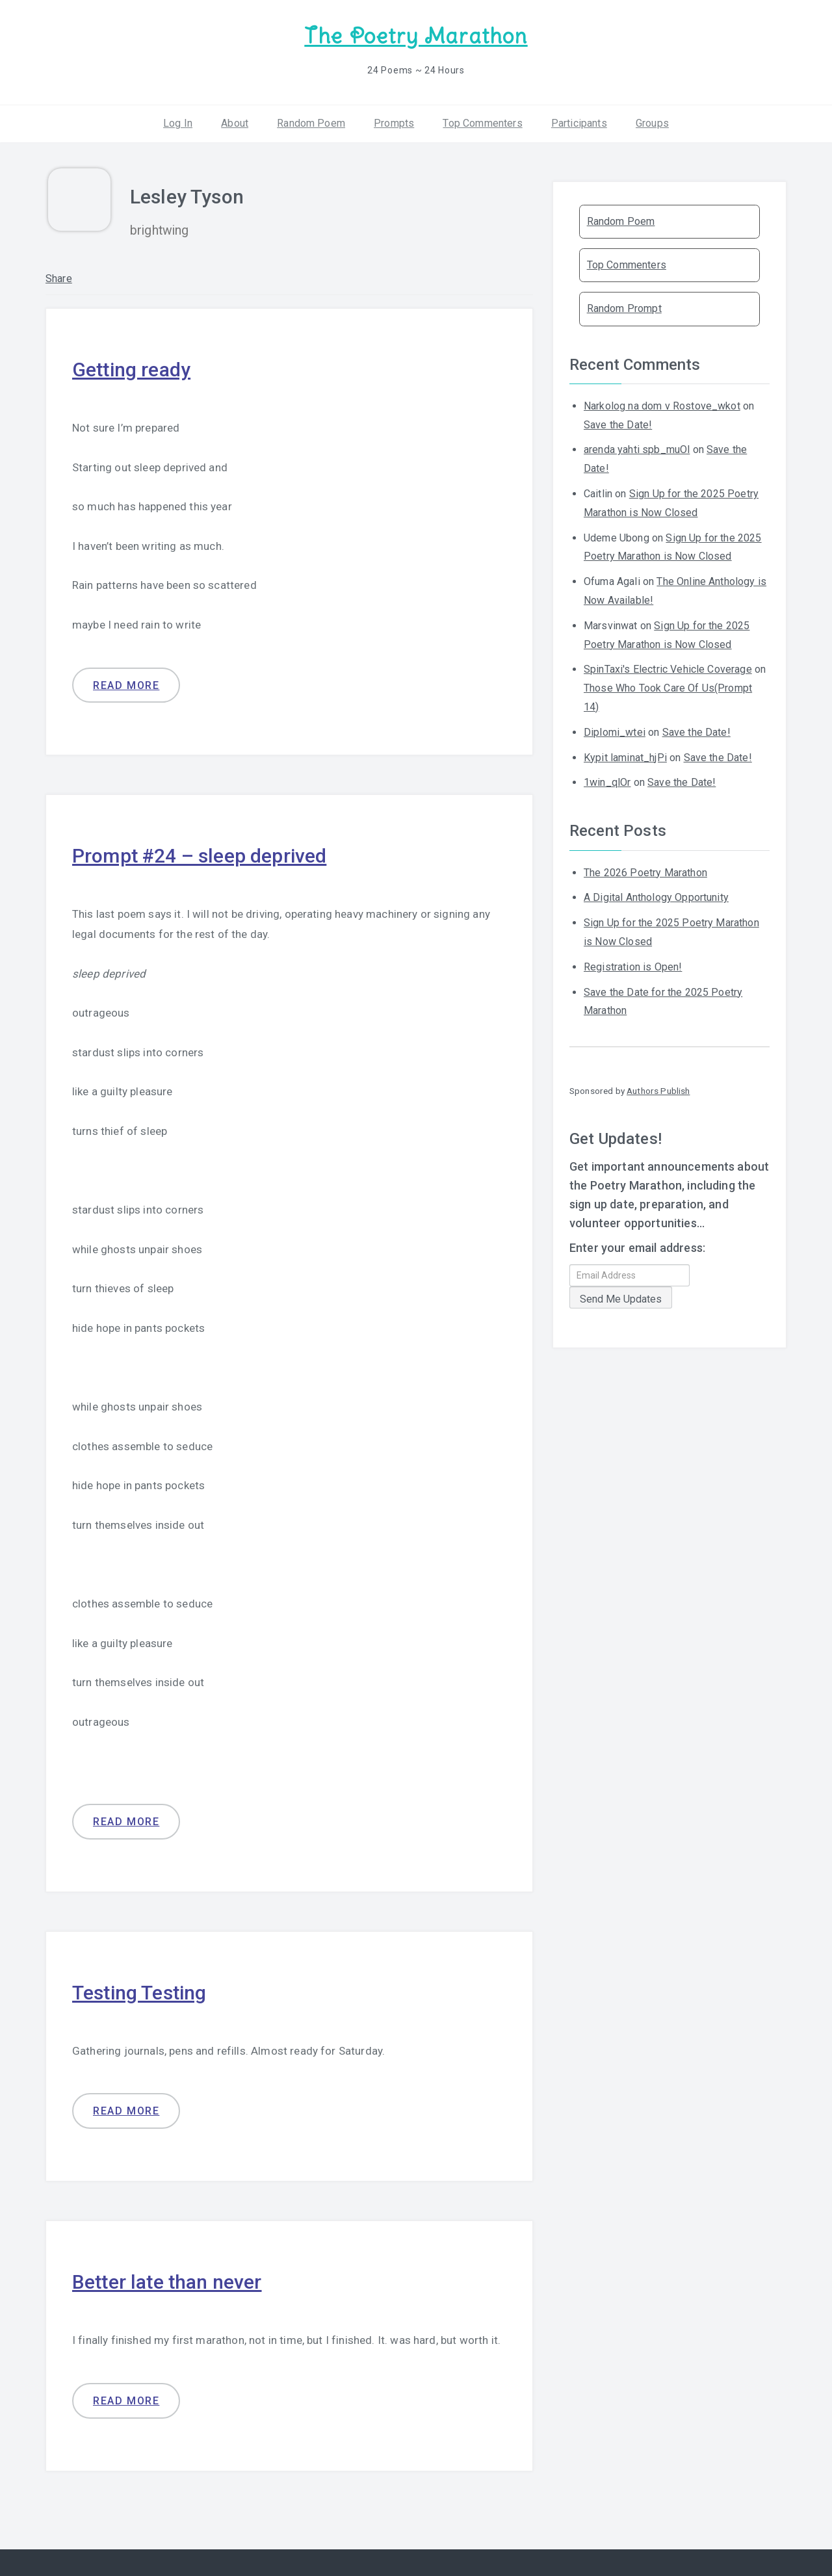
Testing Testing (139, 1992)
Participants (579, 123)
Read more (126, 685)
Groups (652, 123)
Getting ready (131, 369)
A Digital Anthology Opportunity (656, 897)
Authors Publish (658, 1091)
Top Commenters (482, 123)
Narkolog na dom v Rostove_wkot (662, 406)
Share (59, 278)
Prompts (394, 123)
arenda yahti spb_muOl (637, 449)
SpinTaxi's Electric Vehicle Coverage (668, 669)
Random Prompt (624, 308)
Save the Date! (618, 425)
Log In (177, 123)
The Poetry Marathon (415, 36)
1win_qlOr (607, 782)
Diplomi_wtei (614, 732)
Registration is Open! (633, 967)
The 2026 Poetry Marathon (645, 872)
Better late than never (167, 2281)
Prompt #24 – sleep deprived (199, 855)
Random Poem (311, 123)
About (234, 123)
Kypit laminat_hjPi (625, 757)
